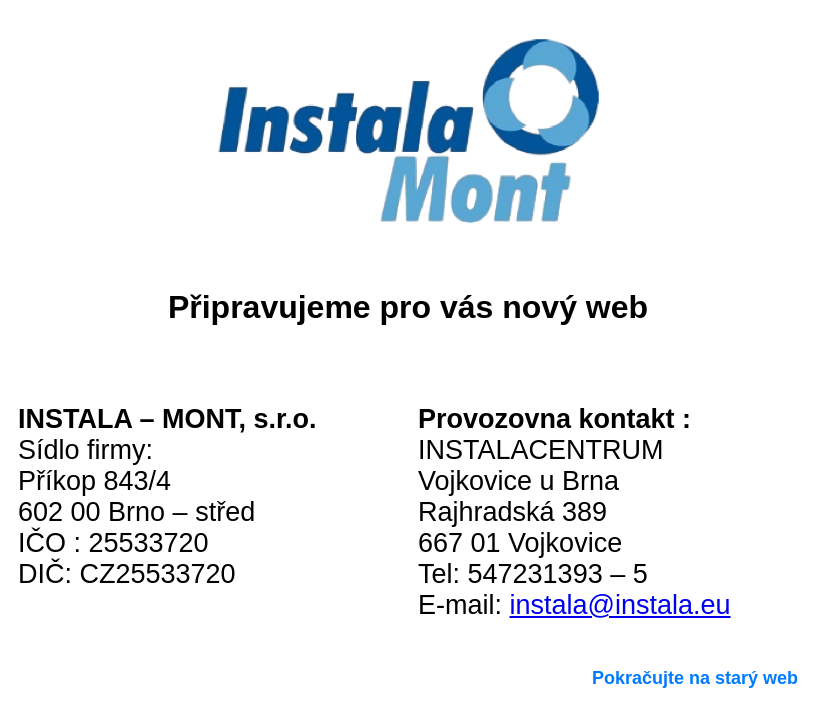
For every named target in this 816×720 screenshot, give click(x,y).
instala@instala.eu (620, 605)
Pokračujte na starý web (695, 678)
